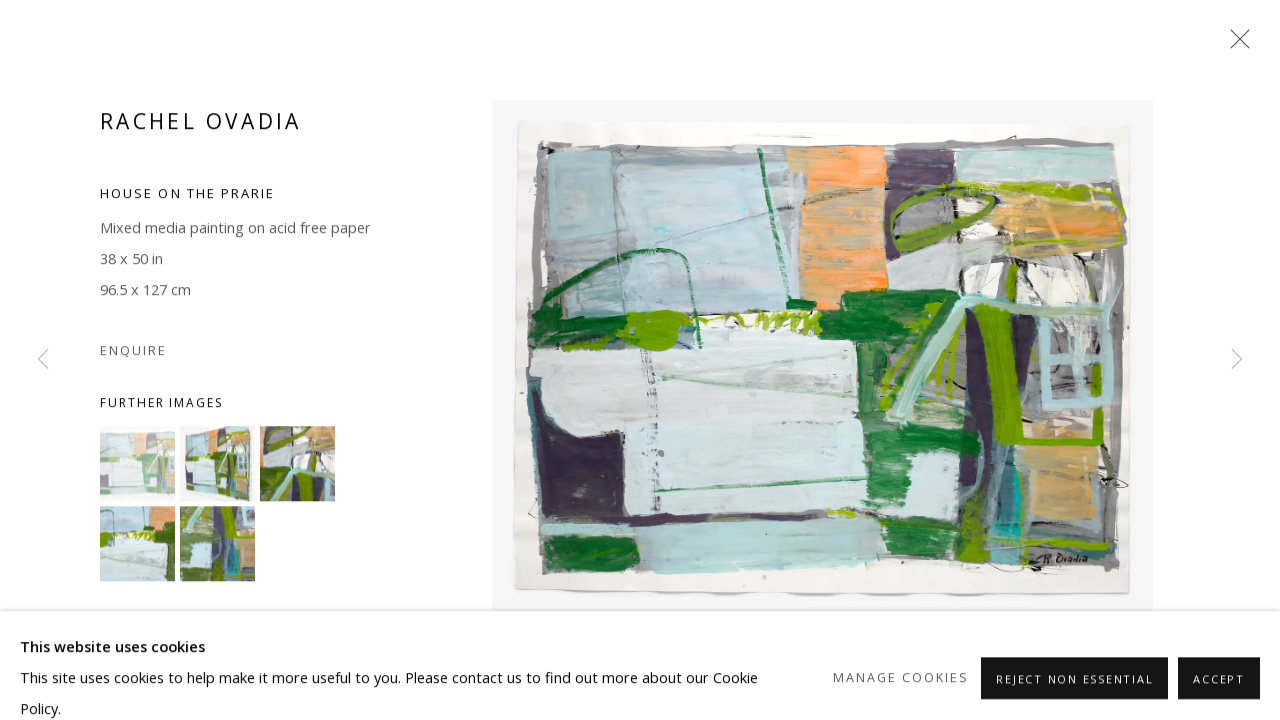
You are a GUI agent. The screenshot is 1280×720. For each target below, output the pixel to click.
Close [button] (1235, 45)
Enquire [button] (133, 358)
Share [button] (139, 663)
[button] (137, 470)
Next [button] (1237, 360)
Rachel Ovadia (201, 129)
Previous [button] (43, 360)
